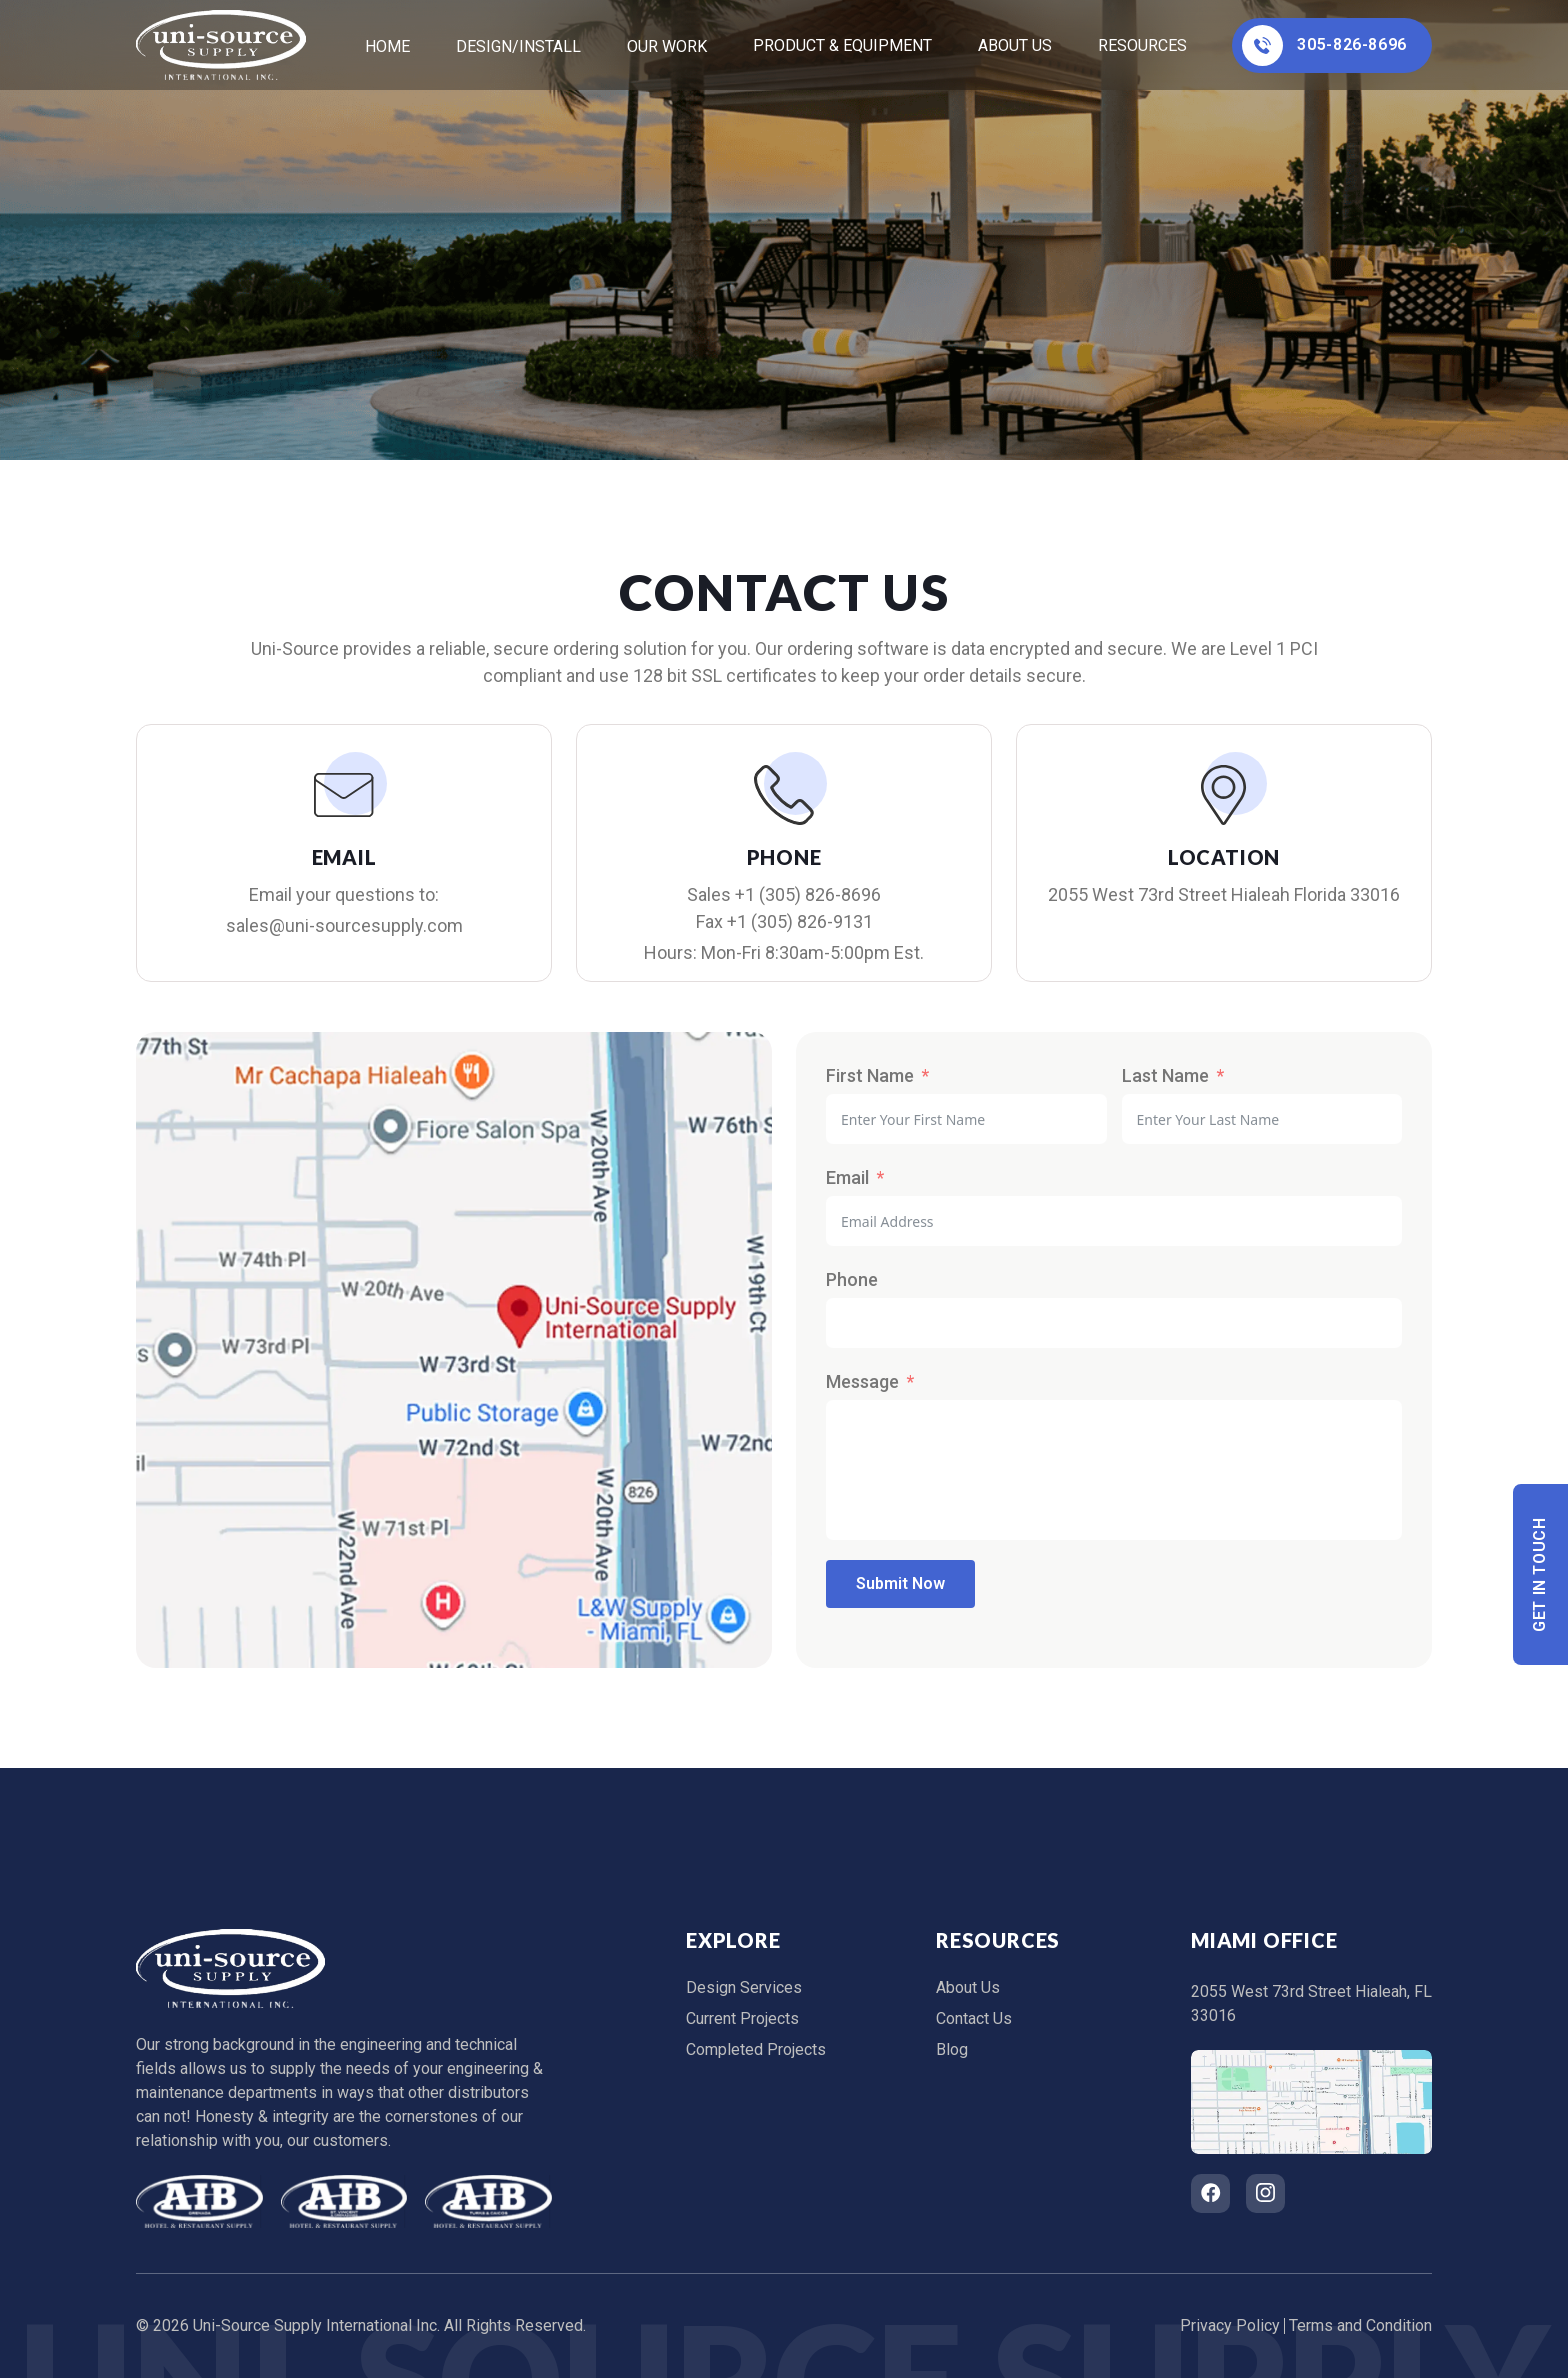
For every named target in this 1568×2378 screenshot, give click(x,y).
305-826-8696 (1324, 45)
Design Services (744, 1987)
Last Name (1165, 1075)
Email (847, 1177)
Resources (1142, 45)
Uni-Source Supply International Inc (315, 2325)
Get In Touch (1540, 1574)
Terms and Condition (1360, 2325)
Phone (852, 1279)
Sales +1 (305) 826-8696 (784, 894)
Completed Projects (756, 2049)
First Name (870, 1075)
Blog (952, 2049)
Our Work (667, 46)
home (387, 46)
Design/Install (518, 46)
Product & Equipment (842, 45)
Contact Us (974, 2018)
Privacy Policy (1230, 2325)
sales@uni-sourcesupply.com (344, 925)
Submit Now (900, 1583)
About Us (1015, 45)
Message (862, 1381)
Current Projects (742, 2018)
